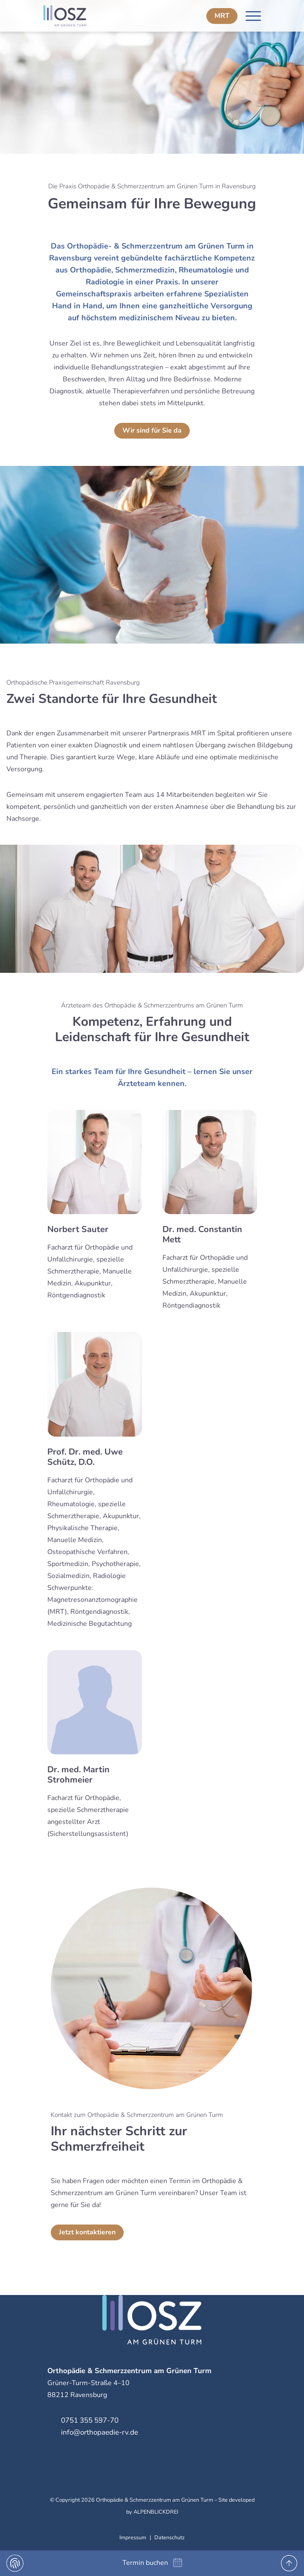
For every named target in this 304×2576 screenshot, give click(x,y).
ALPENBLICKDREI (155, 2512)
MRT (221, 15)
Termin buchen (145, 2562)
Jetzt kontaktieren (87, 2232)
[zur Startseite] (82, 15)
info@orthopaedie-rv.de (99, 2432)
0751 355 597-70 (90, 2420)
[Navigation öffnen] (253, 16)
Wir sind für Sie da (152, 430)
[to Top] (289, 2563)
